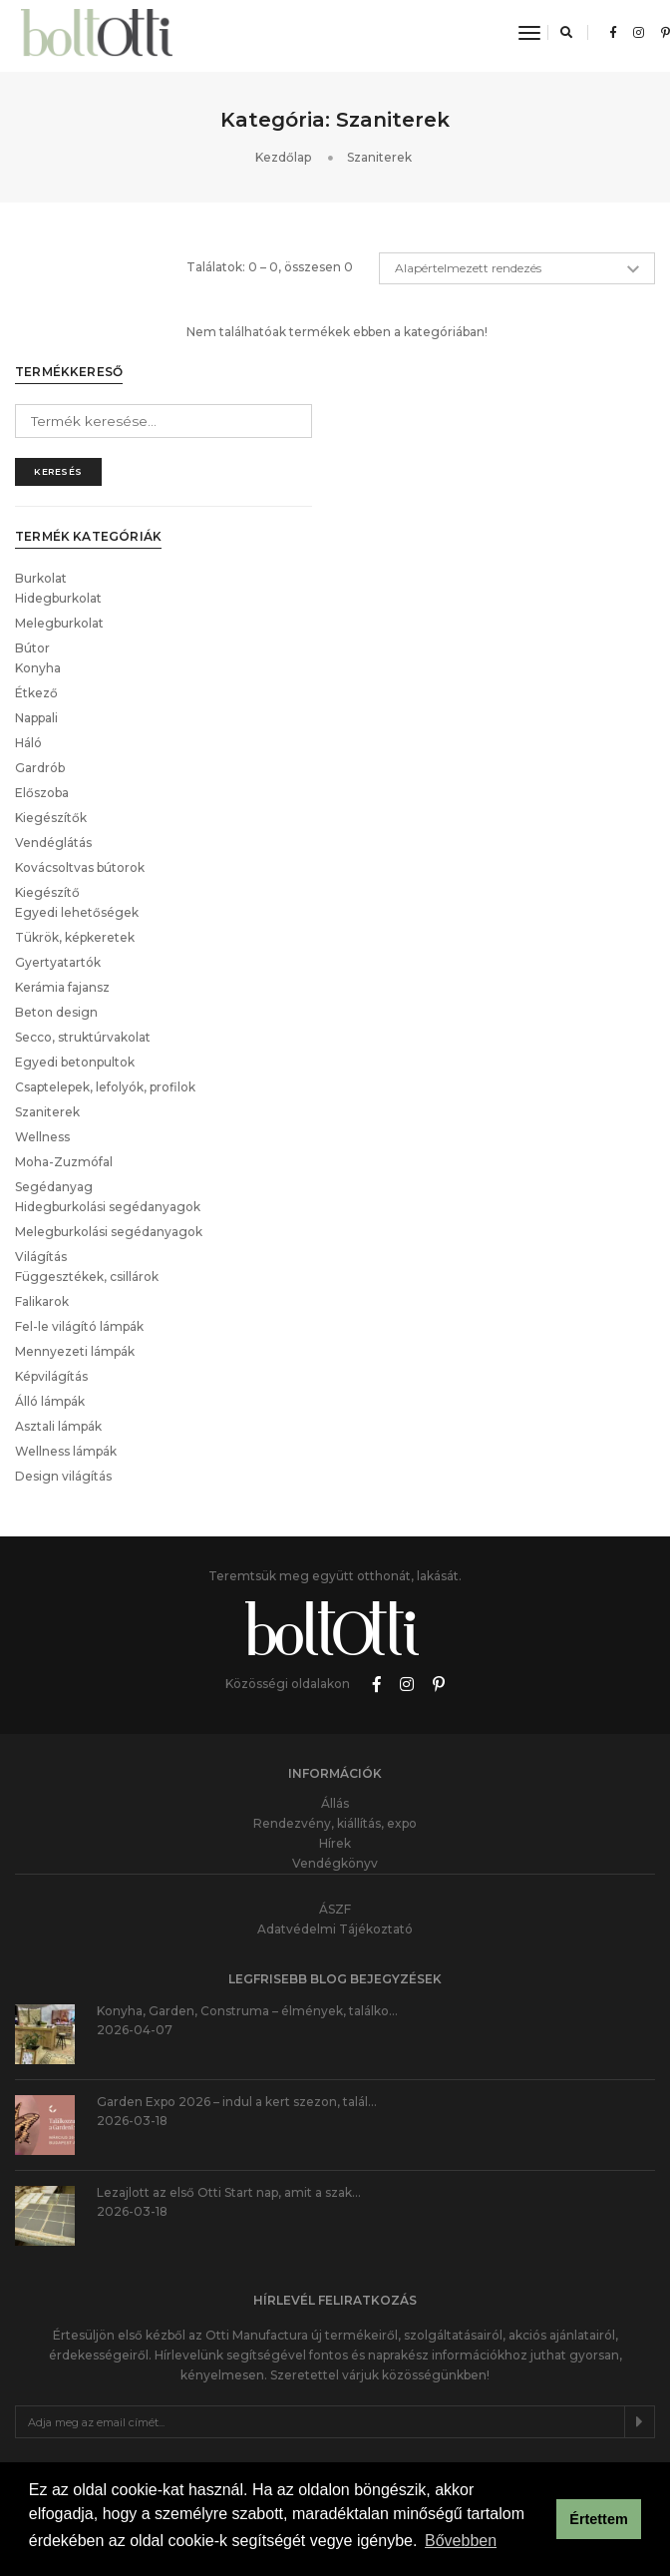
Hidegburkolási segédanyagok (107, 1098)
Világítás (41, 1148)
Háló (28, 635)
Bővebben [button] (461, 2544)
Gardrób (40, 659)
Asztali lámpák (58, 1318)
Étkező (36, 585)
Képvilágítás (51, 1268)
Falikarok (42, 1193)
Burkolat (41, 470)
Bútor (32, 540)
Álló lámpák (50, 1293)
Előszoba (42, 684)
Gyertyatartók (58, 854)
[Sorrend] (517, 295)
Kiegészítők (51, 709)
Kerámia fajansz (62, 879)
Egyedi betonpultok (75, 954)
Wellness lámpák (66, 1343)
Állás (335, 1695)
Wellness (42, 1029)
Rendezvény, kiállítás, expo (335, 1715)
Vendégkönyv (335, 1755)
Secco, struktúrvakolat (83, 929)
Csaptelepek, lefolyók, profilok (105, 979)
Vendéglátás (53, 734)
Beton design (56, 904)
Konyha (38, 560)
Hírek (335, 1735)
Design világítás (63, 1368)
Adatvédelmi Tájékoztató (335, 1821)
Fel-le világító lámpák (79, 1218)
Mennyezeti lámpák (75, 1243)
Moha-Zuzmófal (64, 1054)
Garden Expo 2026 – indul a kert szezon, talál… (237, 1993)
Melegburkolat (59, 515)
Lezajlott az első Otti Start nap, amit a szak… (229, 2084)
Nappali (36, 610)
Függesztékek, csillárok (87, 1168)
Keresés (58, 363)
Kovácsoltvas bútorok (80, 759)
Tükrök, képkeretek (75, 829)
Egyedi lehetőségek (77, 804)
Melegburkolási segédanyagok (108, 1123)
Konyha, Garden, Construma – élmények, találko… (247, 1903)
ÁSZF (335, 1801)
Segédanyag (54, 1079)
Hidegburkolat (58, 490)
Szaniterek (47, 1004)
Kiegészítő (47, 784)
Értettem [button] (598, 2521)
